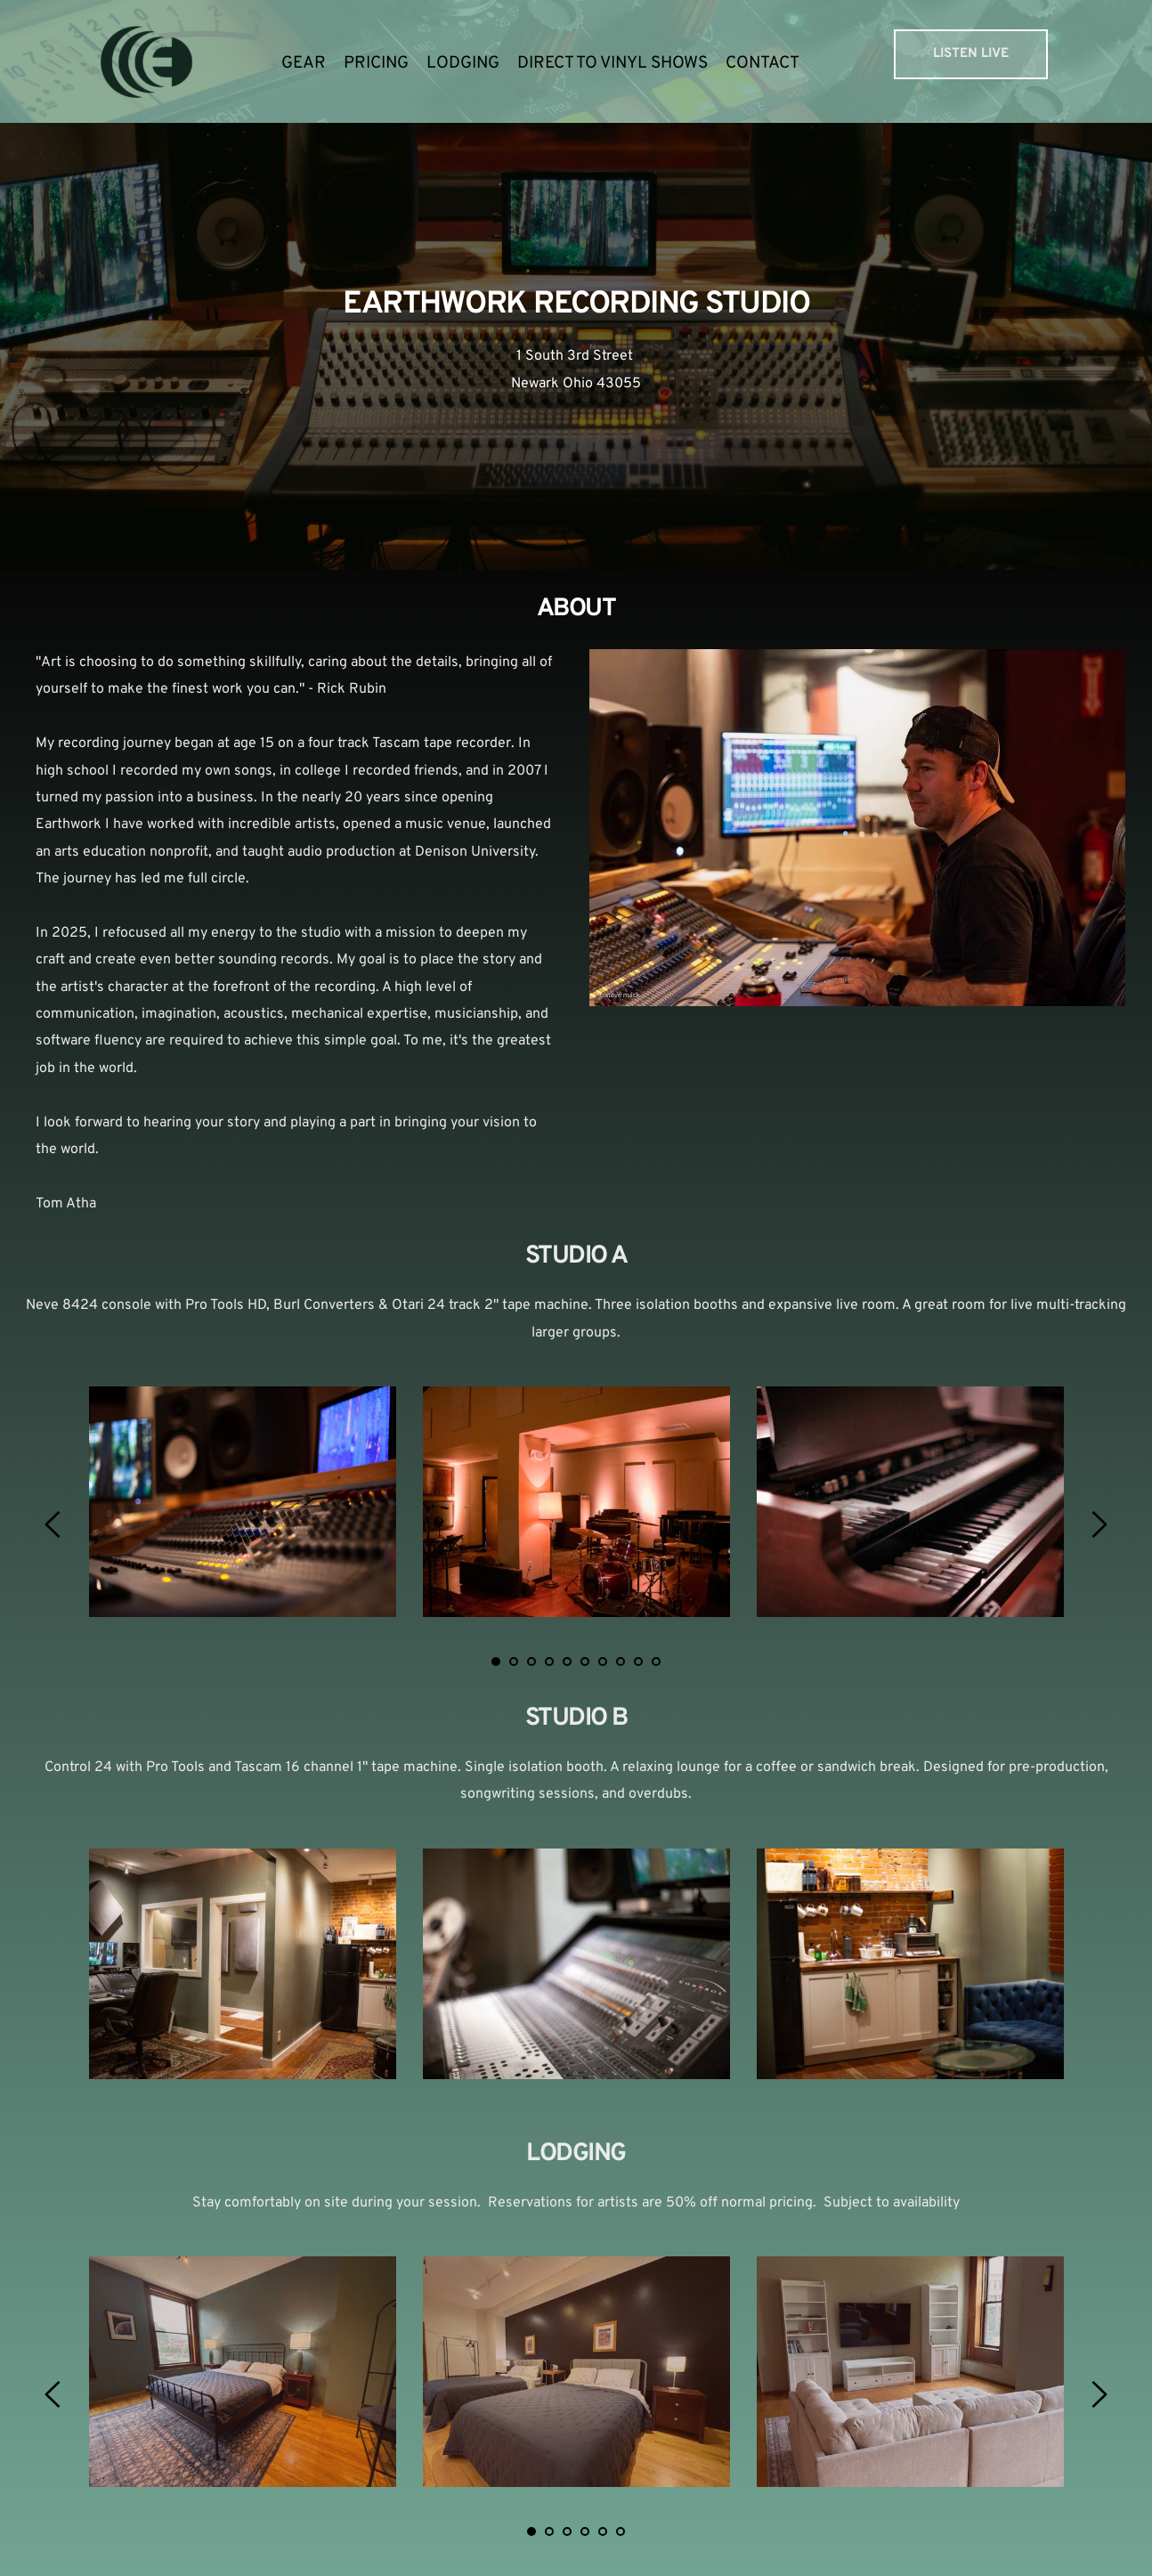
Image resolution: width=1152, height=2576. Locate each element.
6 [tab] (584, 1661)
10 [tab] (656, 1661)
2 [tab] (513, 1661)
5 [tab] (567, 1661)
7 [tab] (602, 1661)
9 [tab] (638, 1661)
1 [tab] (495, 1661)
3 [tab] (531, 1661)
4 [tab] (549, 1661)
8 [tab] (620, 1661)
